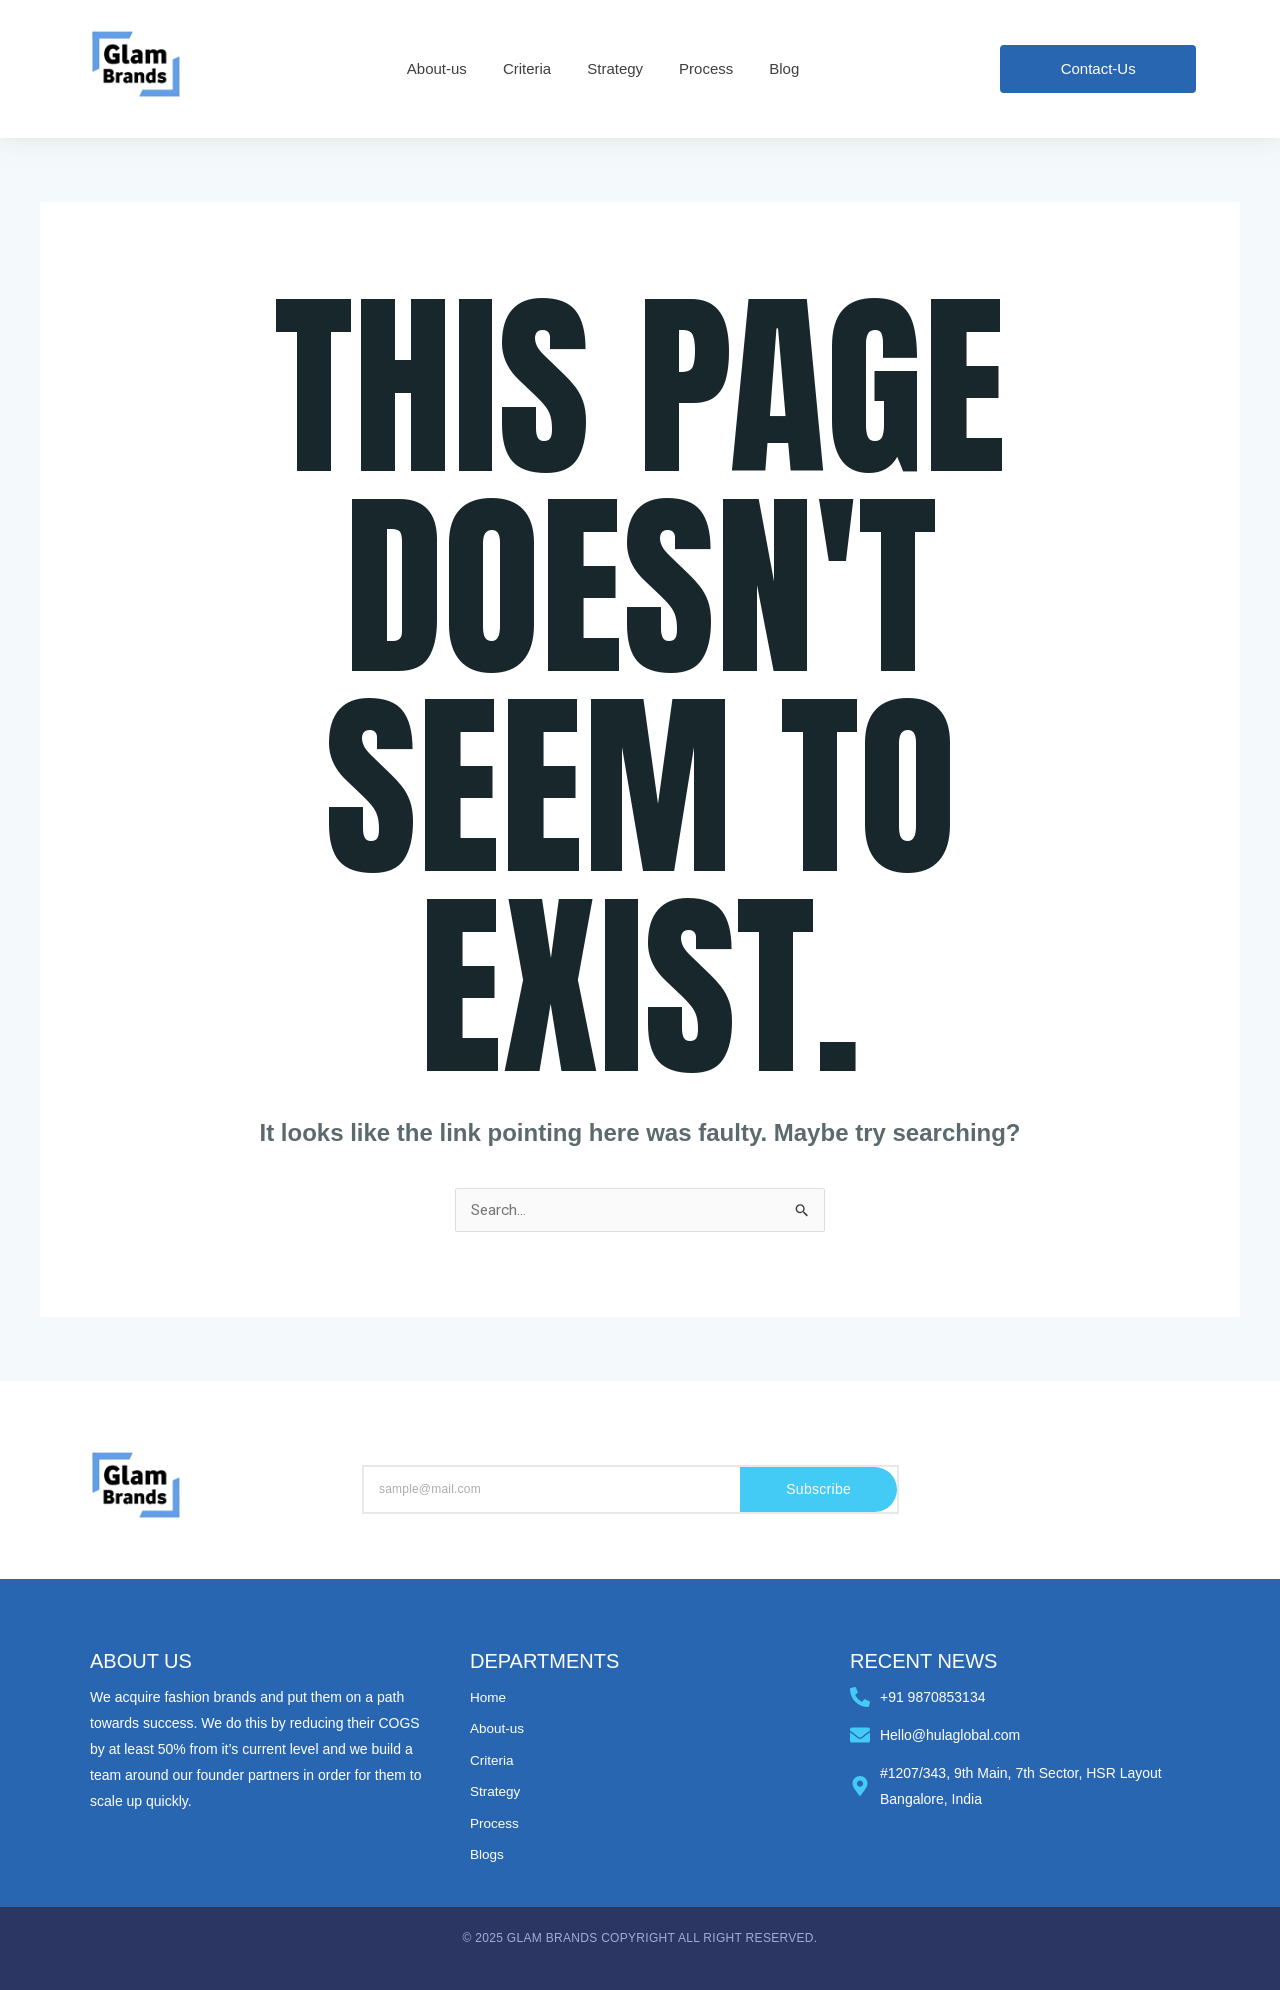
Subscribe (818, 1490)
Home (488, 1698)
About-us (498, 1729)
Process (495, 1822)
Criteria (492, 1760)
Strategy (496, 1791)
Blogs (487, 1853)
